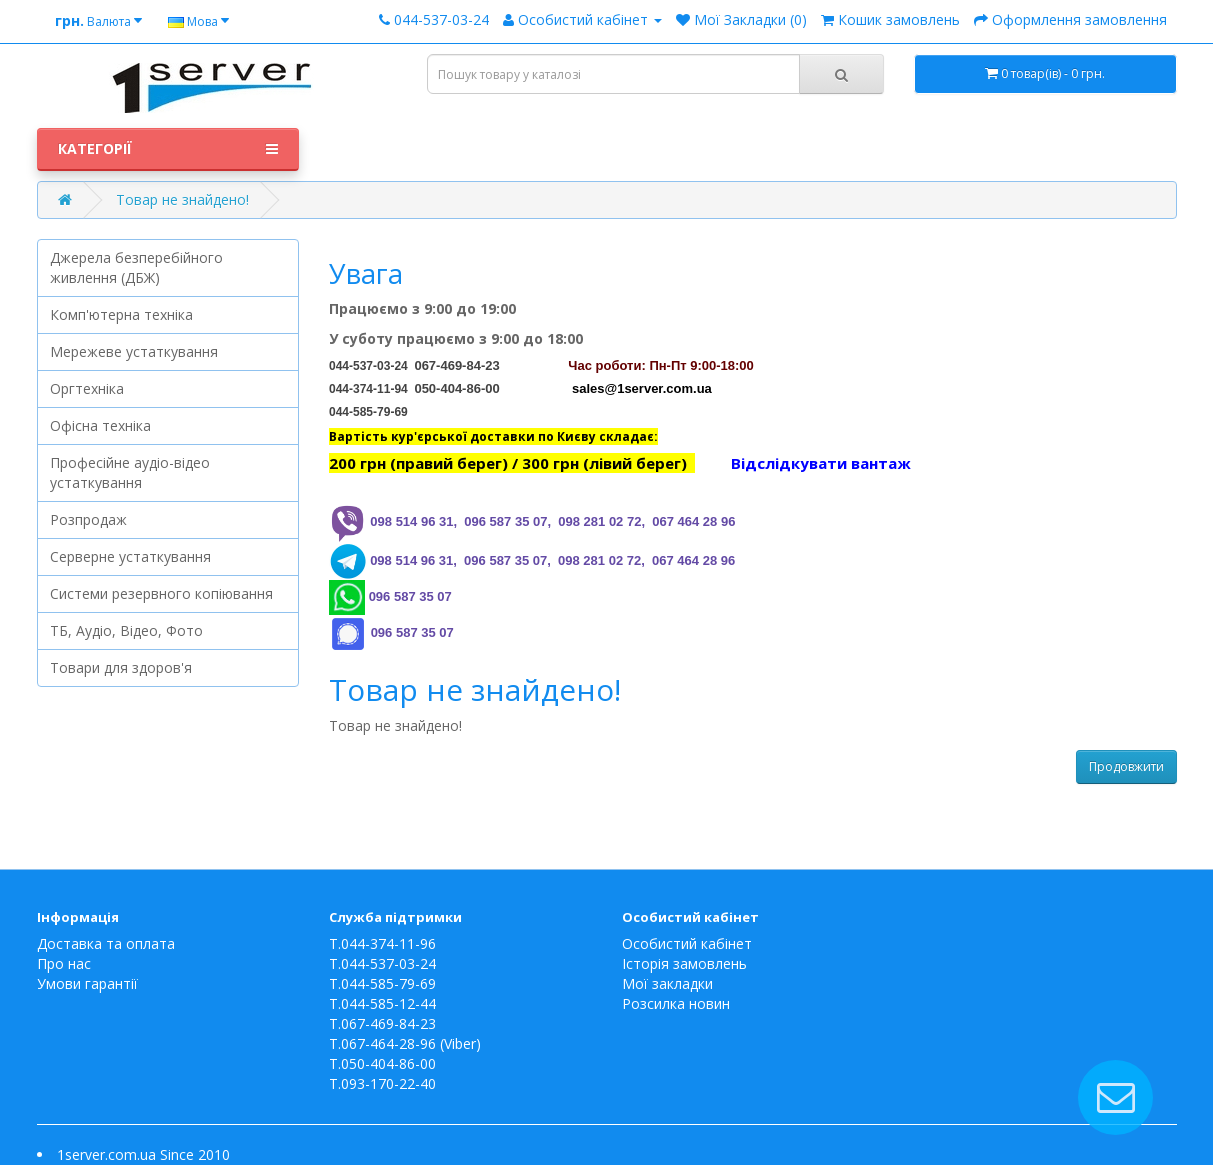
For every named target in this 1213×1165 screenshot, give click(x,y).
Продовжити (1126, 766)
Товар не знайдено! (182, 199)
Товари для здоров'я (121, 667)
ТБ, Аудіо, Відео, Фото (126, 630)
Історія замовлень (684, 963)
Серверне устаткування (130, 556)
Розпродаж (88, 519)
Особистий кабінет (687, 943)
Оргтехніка (87, 388)
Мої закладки (667, 983)
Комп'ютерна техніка (121, 314)
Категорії (168, 149)
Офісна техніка (100, 425)
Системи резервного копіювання (161, 593)
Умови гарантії (87, 983)
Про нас (64, 963)
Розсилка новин (676, 1003)
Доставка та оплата (106, 943)
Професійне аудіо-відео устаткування (130, 472)
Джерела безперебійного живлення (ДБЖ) (136, 267)
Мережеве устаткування (134, 351)
